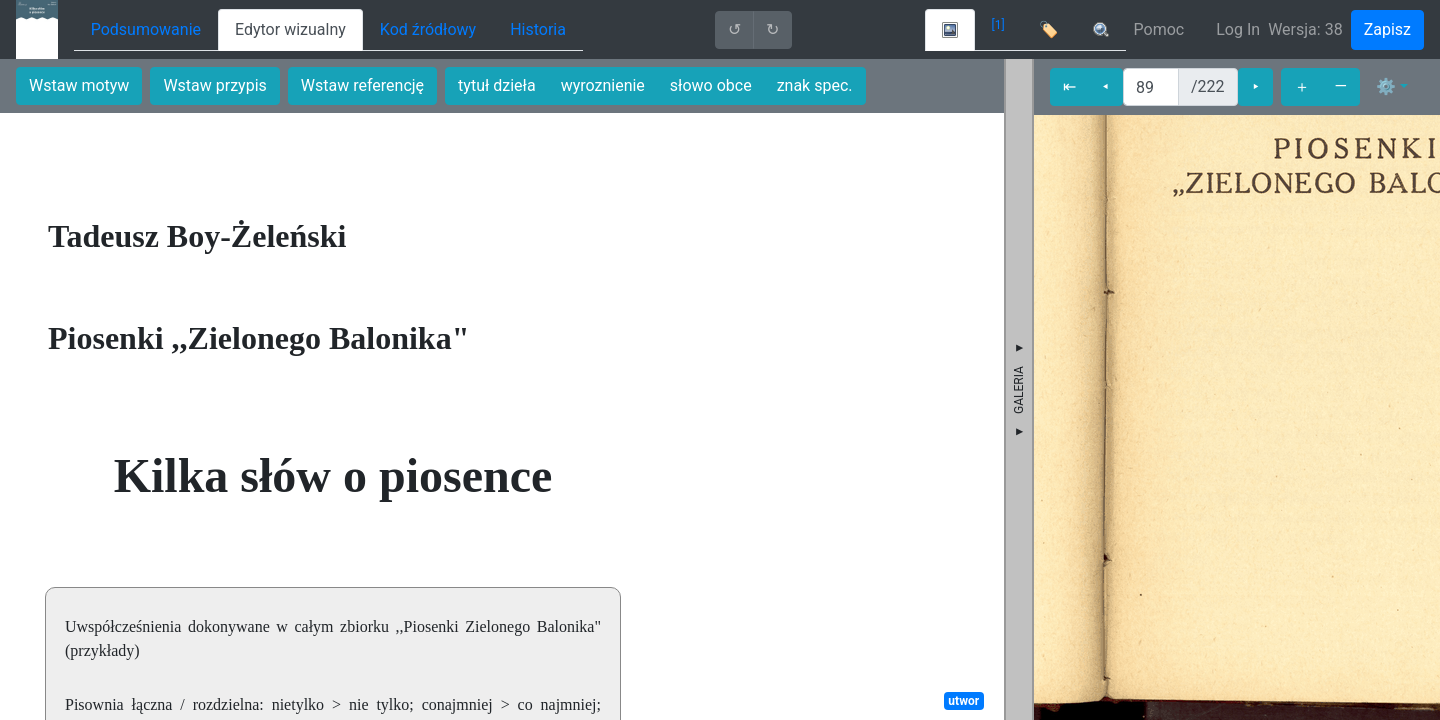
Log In (1238, 29)
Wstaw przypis (214, 85)
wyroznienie (603, 85)
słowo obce (711, 85)
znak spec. (815, 85)
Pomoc (1159, 29)
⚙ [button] (1386, 86)
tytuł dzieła (497, 85)
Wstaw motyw (79, 85)
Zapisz (1387, 29)
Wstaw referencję (362, 85)
